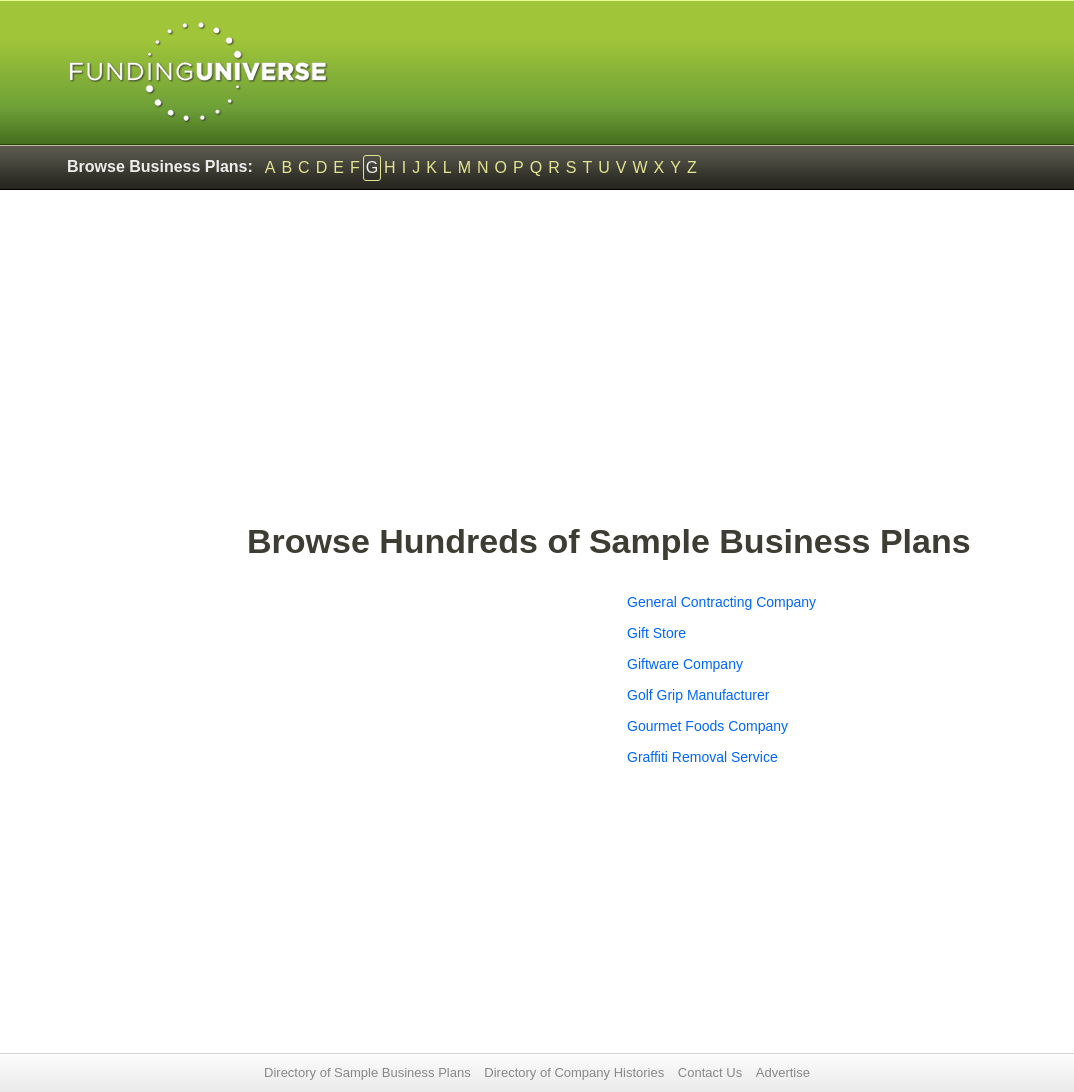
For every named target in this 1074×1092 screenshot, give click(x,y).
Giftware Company (685, 664)
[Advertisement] (627, 366)
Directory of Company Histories (574, 1072)
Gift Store (656, 633)
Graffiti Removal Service (702, 757)
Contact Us (710, 1072)
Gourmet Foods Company (707, 726)
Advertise (783, 1072)
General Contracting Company (721, 602)
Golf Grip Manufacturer (698, 695)
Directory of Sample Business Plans (367, 1072)
